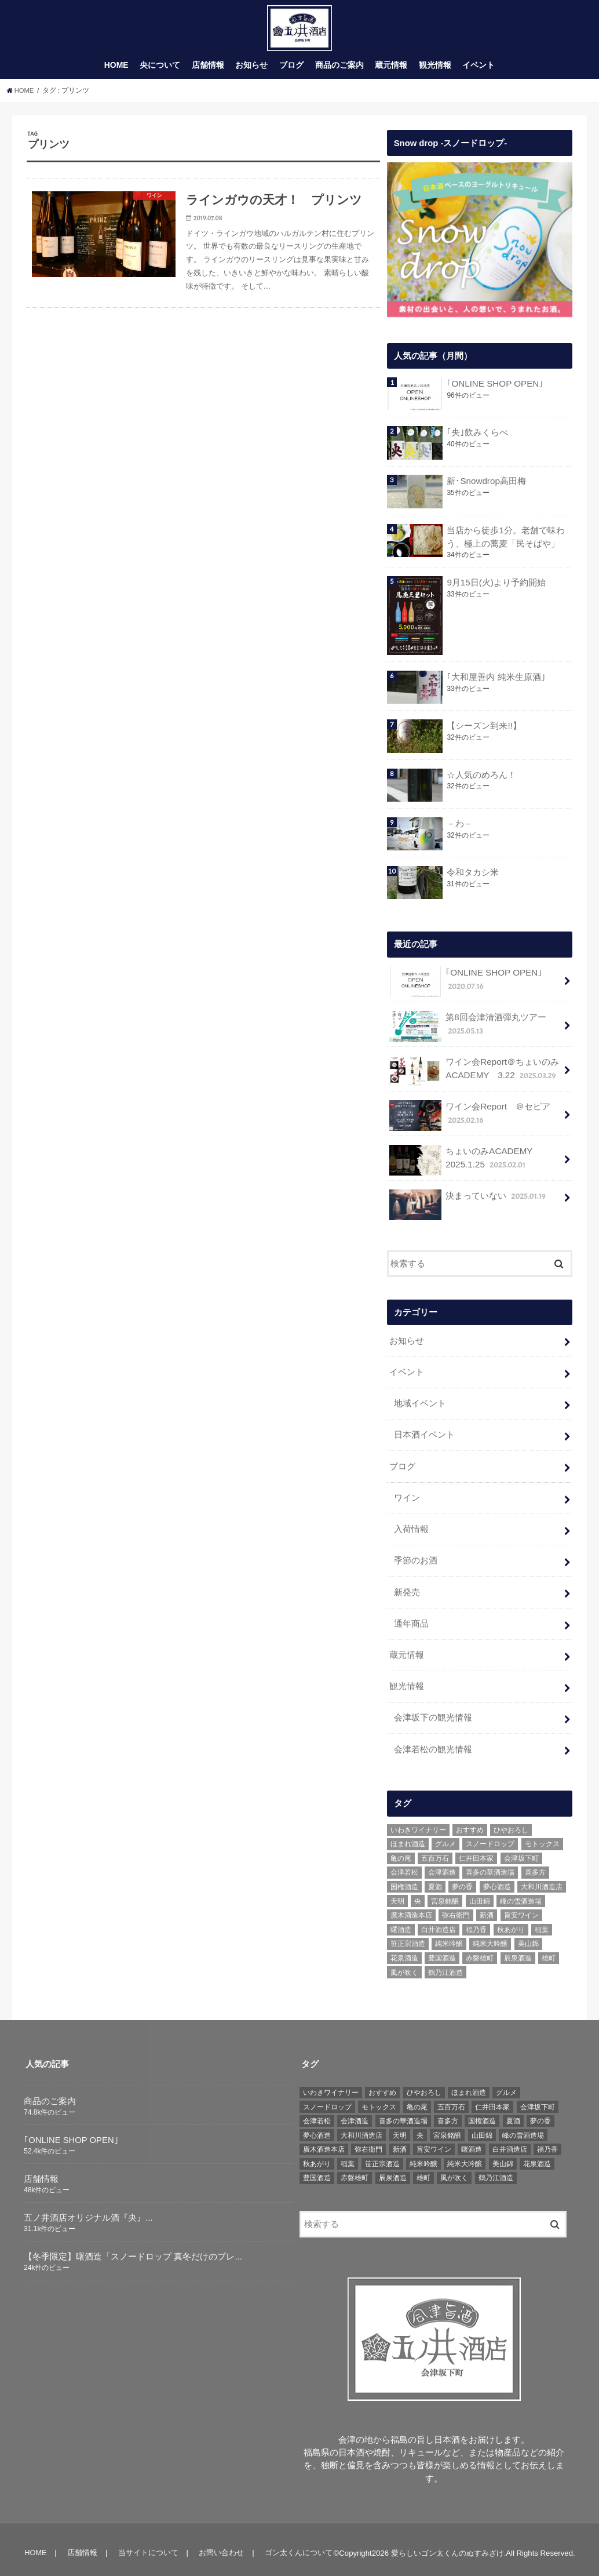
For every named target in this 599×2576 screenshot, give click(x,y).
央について (160, 71)
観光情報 (435, 71)
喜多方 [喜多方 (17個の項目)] (535, 1865)
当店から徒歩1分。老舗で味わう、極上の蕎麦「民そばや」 (505, 543)
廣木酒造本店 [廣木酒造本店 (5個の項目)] (411, 1908)
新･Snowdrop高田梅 (486, 487)
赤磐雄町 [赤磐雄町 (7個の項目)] (480, 1950)
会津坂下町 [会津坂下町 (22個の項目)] (521, 1851)
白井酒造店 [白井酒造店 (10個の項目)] (438, 1922)
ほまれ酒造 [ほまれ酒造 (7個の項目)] (407, 1837)
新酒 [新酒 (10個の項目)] (487, 1908)
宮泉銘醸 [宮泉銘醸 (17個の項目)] (445, 1894)
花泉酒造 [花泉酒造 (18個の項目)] (404, 1950)
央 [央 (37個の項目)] (417, 1894)
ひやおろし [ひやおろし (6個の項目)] (511, 1822)
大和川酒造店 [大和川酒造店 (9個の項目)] (542, 1879)
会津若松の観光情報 (433, 1742)
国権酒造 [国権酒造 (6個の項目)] (404, 1879)
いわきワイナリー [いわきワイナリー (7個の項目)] (418, 1822)
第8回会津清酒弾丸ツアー (467, 1031)
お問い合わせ (219, 2545)
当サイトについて (146, 2545)
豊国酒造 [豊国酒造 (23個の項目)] (442, 1950)
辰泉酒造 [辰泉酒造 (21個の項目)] (518, 1950)
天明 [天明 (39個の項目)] (397, 1894)
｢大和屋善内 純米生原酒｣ (496, 682)
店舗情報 (208, 71)
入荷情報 (411, 1528)
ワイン (407, 1497)
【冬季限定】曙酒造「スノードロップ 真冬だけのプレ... (133, 2249)
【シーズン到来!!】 (484, 731)
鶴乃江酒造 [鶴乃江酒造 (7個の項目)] (445, 1965)
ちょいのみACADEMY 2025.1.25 (464, 1164)
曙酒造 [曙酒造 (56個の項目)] (400, 1922)
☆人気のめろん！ (481, 780)
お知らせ (251, 71)
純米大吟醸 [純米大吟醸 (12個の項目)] (490, 1937)
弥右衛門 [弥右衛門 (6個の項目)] (456, 1908)
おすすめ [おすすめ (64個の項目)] (470, 1822)
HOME (116, 71)
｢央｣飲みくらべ (477, 438)
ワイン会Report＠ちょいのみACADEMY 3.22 (473, 1075)
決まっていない (468, 1203)
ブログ (291, 71)
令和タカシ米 (473, 877)
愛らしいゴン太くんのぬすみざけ (447, 2545)
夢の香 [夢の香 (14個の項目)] (462, 1879)
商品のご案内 (339, 71)
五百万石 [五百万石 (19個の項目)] (435, 1851)
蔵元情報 (391, 71)
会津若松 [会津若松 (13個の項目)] (404, 1865)
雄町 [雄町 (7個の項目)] (549, 1950)
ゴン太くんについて (295, 2545)
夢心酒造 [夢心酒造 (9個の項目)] (497, 1879)
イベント (478, 71)
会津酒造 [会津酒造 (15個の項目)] (442, 1865)
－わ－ (460, 829)
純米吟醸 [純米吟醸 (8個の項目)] (449, 1937)
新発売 (407, 1589)
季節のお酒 (415, 1558)
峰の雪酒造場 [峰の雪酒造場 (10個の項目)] (521, 1894)
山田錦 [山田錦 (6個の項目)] (479, 1894)
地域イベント (420, 1405)
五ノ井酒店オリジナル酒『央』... (88, 2210)
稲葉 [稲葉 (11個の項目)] (542, 1922)
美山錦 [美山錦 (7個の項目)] (528, 1937)
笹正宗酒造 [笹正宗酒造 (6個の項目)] (407, 1937)
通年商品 (411, 1619)
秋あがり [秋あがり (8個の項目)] (511, 1922)
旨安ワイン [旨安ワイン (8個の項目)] (521, 1908)
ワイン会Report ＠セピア (469, 1119)
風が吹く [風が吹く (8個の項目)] (404, 1965)
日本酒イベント (424, 1435)
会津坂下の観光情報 (433, 1711)
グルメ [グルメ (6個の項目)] (445, 1837)
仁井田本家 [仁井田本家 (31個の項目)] (476, 1851)
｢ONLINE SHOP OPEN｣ (494, 389)
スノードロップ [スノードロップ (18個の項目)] (490, 1837)
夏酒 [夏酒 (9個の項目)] (435, 1879)
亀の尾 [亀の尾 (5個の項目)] (400, 1851)
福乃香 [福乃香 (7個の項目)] (476, 1922)
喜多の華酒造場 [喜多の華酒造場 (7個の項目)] (490, 1865)
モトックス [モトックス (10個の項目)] (542, 1837)
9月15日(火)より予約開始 (496, 587)
